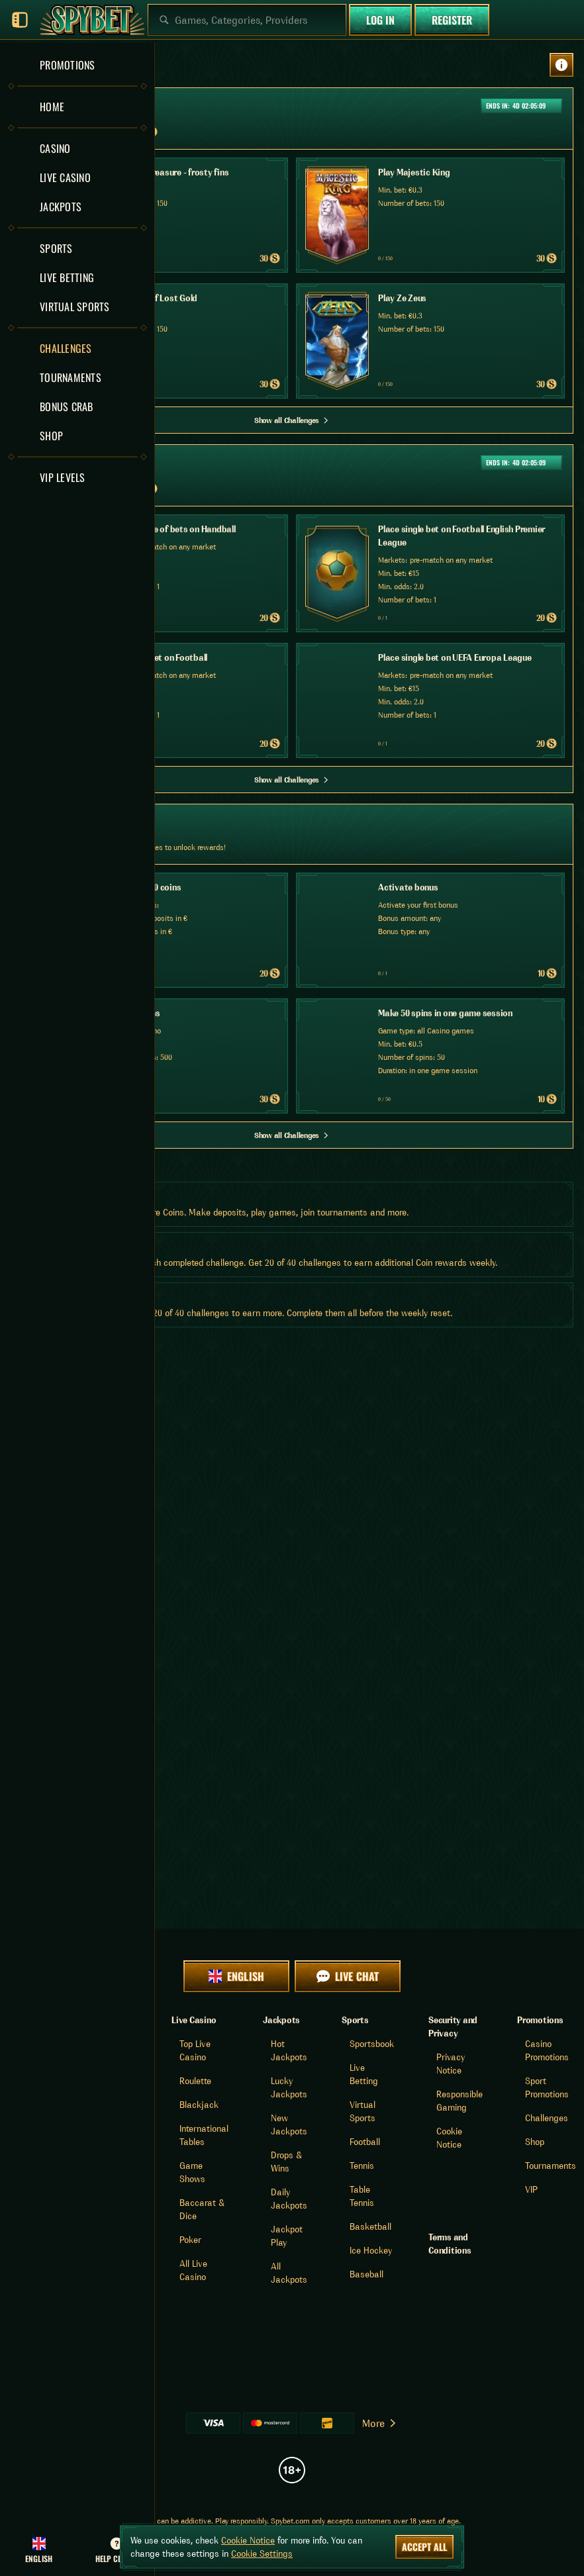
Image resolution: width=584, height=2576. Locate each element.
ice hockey (371, 2250)
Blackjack (199, 2105)
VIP (531, 2189)
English (236, 1976)
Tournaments (550, 2165)
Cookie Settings (262, 2553)
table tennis (362, 2196)
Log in (380, 20)
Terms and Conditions (449, 2243)
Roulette (195, 2081)
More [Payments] (380, 2423)
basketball (370, 2226)
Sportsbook (372, 2044)
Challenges (546, 2118)
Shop (534, 2142)
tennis (362, 2165)
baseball (366, 2274)
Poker (190, 2240)
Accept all (424, 2546)
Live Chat (347, 1976)
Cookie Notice (248, 2540)
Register (452, 20)
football (365, 2142)
